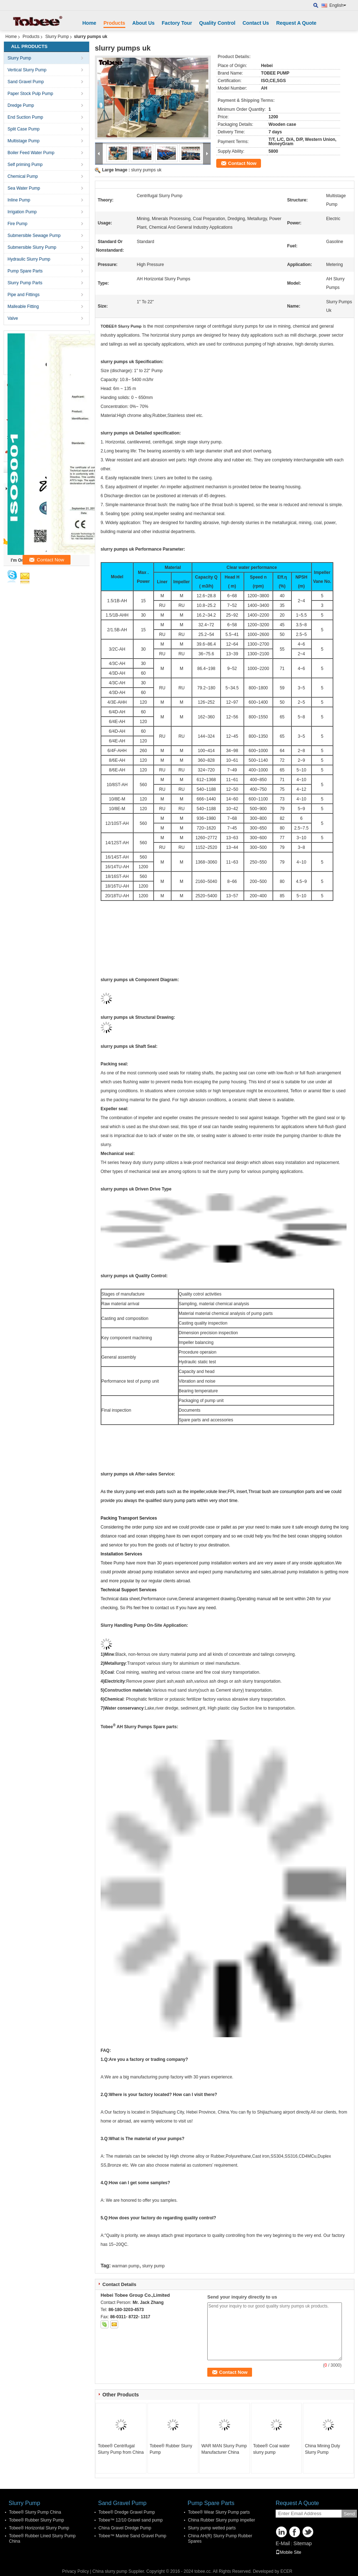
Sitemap (302, 2543)
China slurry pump (109, 2571)
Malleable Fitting (23, 306)
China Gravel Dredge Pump (124, 2527)
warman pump (125, 2265)
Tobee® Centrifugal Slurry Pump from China (121, 2449)
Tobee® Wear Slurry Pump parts (219, 2512)
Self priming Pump (25, 164)
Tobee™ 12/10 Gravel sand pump (130, 2520)
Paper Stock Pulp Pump (30, 93)
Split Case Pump (23, 129)
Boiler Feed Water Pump (31, 152)
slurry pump (153, 2265)
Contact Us (255, 23)
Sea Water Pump (24, 188)
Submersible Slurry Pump (32, 247)
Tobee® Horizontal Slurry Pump (39, 2527)
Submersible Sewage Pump (34, 235)
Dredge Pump (21, 105)
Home (89, 23)
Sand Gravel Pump (26, 81)
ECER (286, 2571)
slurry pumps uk (146, 169)
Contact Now (242, 163)
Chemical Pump (23, 176)
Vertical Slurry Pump (27, 69)
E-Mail (283, 2543)
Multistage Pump (23, 140)
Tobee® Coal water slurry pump (271, 2449)
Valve (13, 318)
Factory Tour (177, 23)
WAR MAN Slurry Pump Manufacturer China (224, 2449)
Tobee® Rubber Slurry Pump (171, 2449)
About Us (143, 23)
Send (349, 2513)
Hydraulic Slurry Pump (29, 259)
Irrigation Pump (22, 211)
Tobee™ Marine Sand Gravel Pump (132, 2535)
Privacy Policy (75, 2571)
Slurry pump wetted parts (212, 2527)
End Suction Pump (25, 117)
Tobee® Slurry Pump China (35, 2512)
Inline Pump (19, 200)
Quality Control (217, 23)
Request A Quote (296, 23)
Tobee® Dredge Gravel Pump (126, 2512)
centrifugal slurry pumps (235, 326)
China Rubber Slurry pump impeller (221, 2520)
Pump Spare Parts (25, 271)
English (337, 5)
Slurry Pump (57, 36)
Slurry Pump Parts (25, 282)
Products (114, 23)
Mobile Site (288, 2552)
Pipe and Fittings (23, 294)
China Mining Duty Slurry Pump (322, 2449)
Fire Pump (17, 223)
